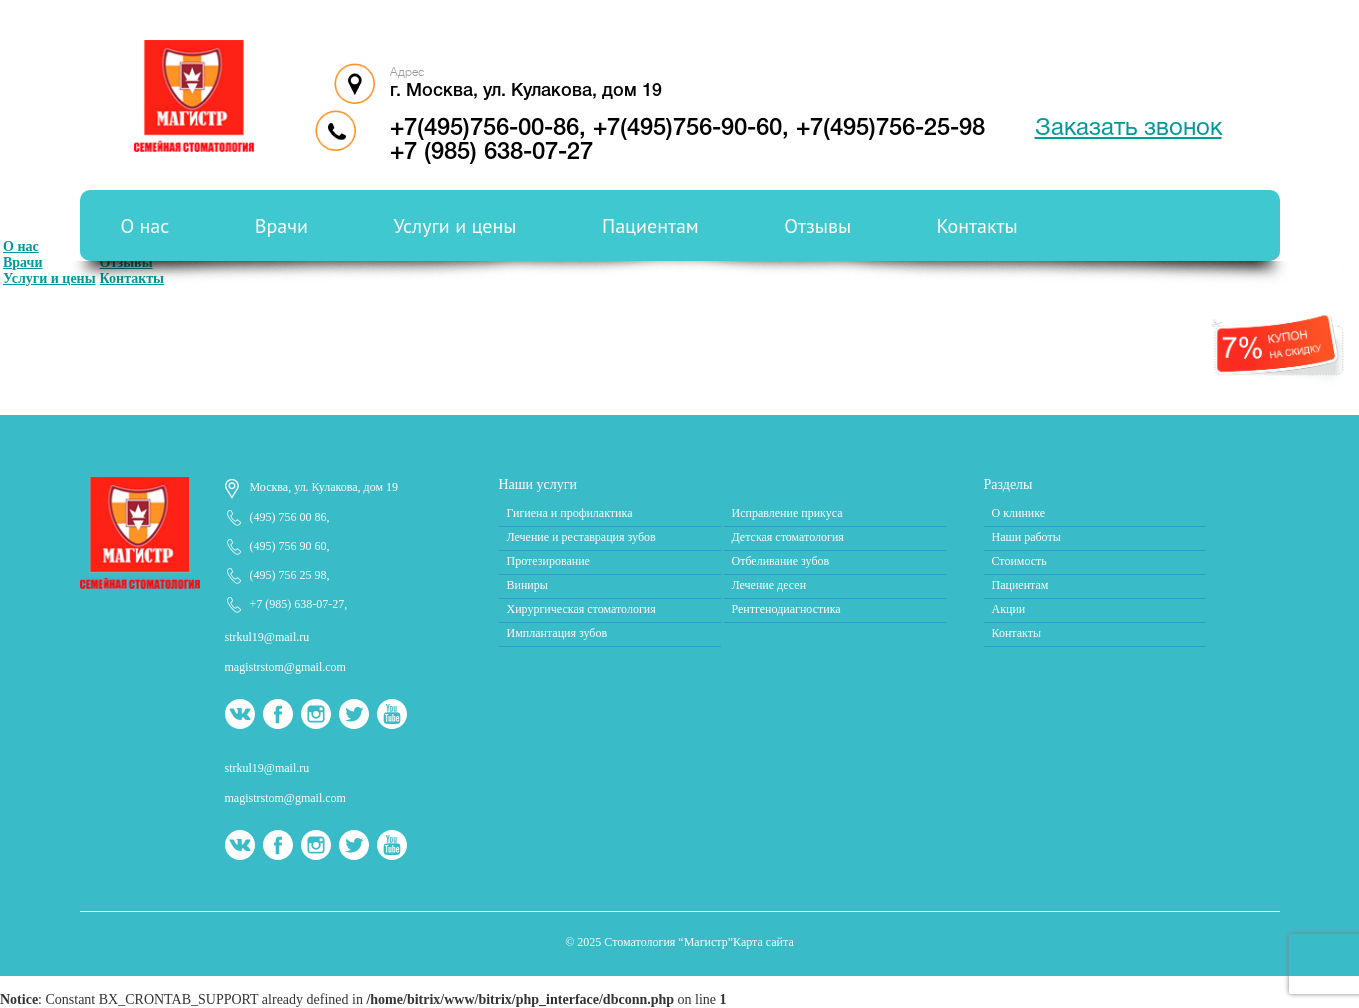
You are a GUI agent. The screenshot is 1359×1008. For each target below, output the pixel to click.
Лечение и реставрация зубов (581, 537)
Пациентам (650, 226)
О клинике (1019, 513)
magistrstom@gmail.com (285, 667)
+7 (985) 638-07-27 (491, 153)
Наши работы (1026, 537)
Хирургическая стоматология (581, 609)
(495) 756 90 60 (288, 546)
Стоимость (1019, 561)
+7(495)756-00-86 (484, 129)
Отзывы (817, 226)
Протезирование (548, 561)
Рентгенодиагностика (786, 609)
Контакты (977, 226)
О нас (145, 226)
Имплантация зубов (557, 633)
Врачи (281, 226)
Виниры (527, 585)
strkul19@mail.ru (267, 637)
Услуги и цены (454, 226)
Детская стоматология (788, 537)
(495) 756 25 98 (288, 575)
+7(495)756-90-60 (687, 129)
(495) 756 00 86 (288, 517)
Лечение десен (769, 585)
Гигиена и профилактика (570, 513)
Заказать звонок (1128, 129)
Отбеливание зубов (781, 561)
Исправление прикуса (787, 513)
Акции (1009, 609)
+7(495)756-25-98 (890, 129)
